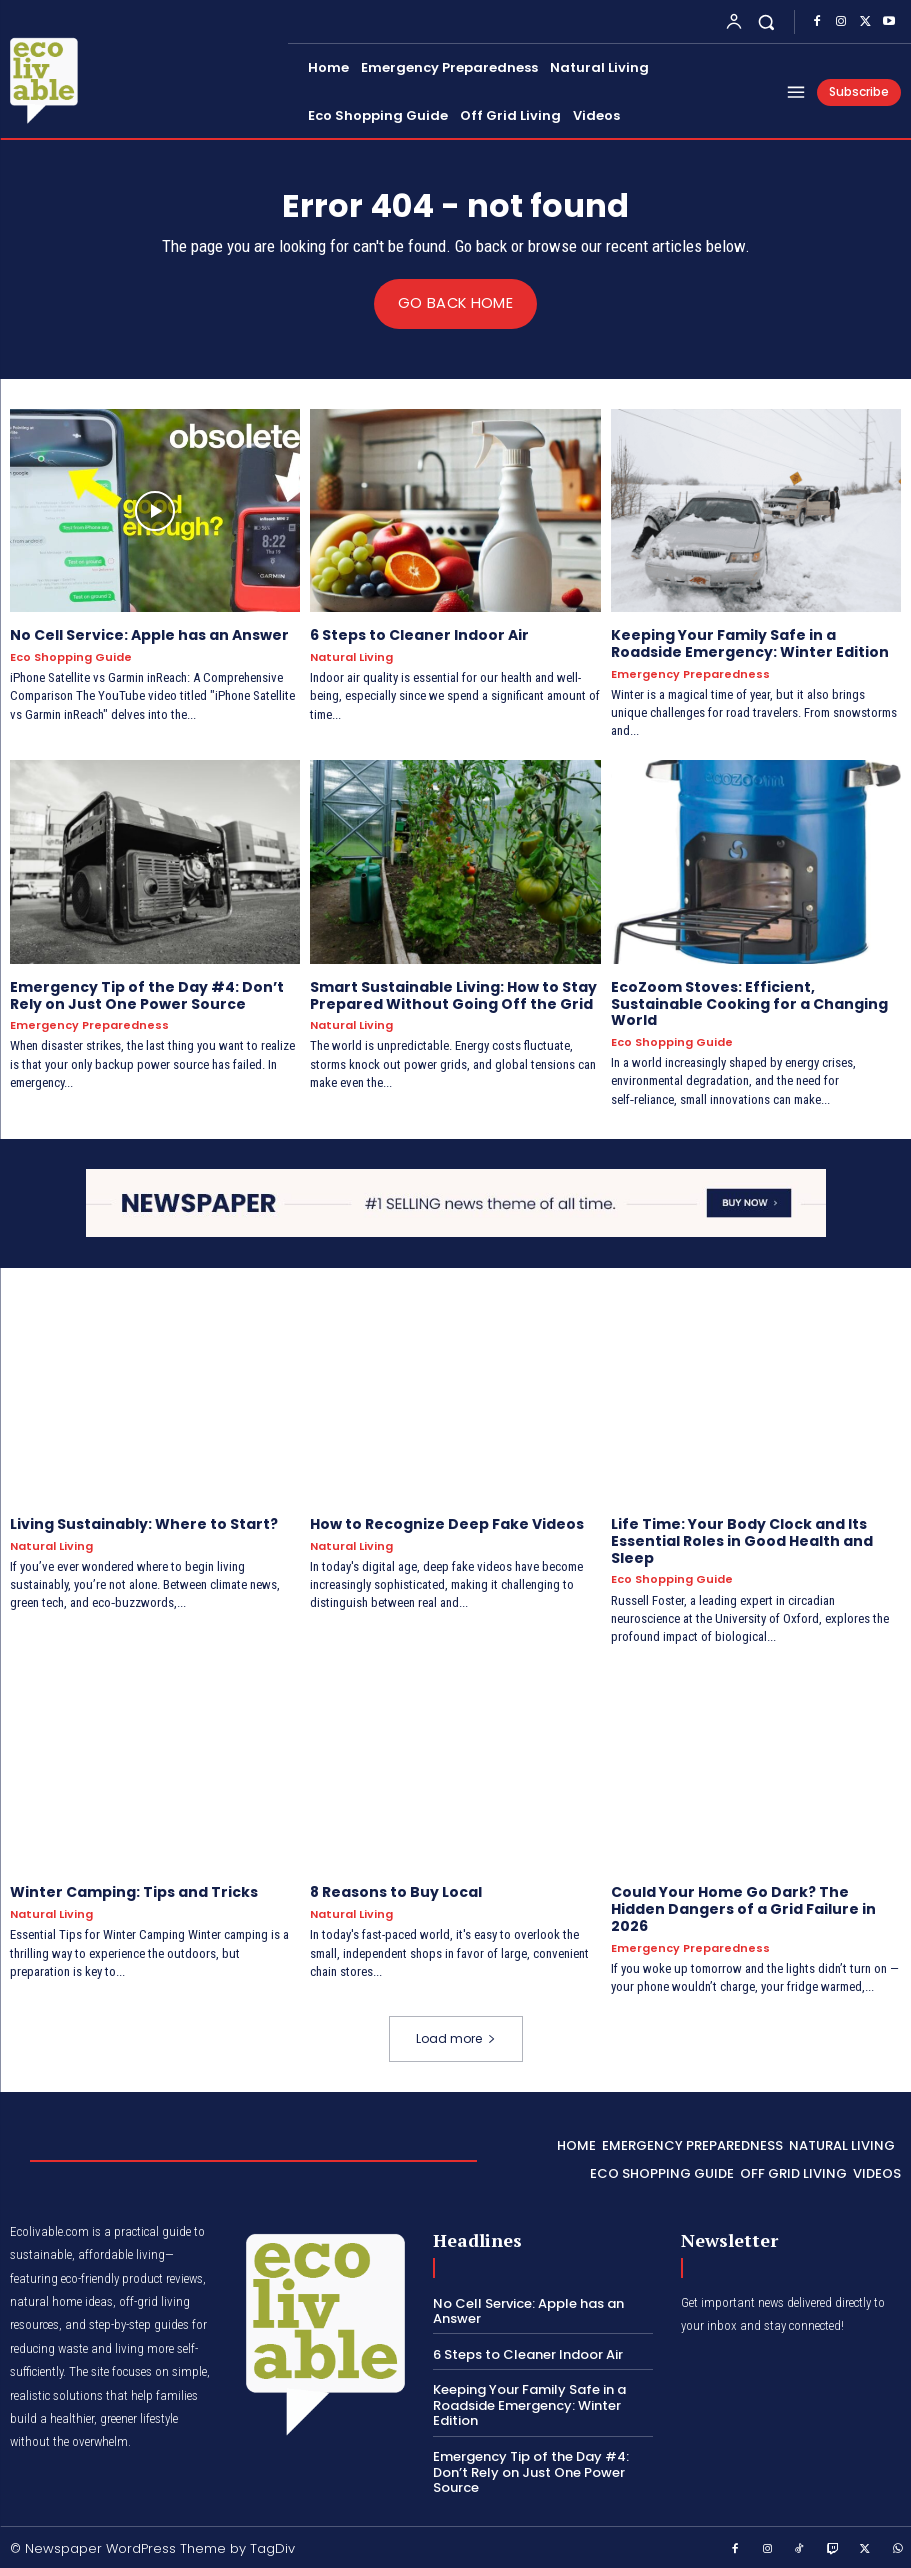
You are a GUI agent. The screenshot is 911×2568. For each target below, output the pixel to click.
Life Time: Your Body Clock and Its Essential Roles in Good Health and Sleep (742, 1541)
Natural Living (351, 657)
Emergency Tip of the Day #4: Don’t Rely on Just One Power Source (147, 994)
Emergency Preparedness (690, 673)
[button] (766, 21)
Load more (456, 2038)
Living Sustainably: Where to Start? (144, 1524)
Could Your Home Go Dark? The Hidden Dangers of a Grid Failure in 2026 (743, 1909)
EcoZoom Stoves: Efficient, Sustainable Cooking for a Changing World (749, 1003)
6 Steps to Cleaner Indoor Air (419, 635)
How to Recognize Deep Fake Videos (447, 1524)
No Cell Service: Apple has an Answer (149, 635)
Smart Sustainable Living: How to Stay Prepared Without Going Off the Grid (453, 994)
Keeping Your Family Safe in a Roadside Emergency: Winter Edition (750, 643)
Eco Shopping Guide (71, 657)
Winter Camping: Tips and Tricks (134, 1892)
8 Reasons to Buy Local (396, 1892)
